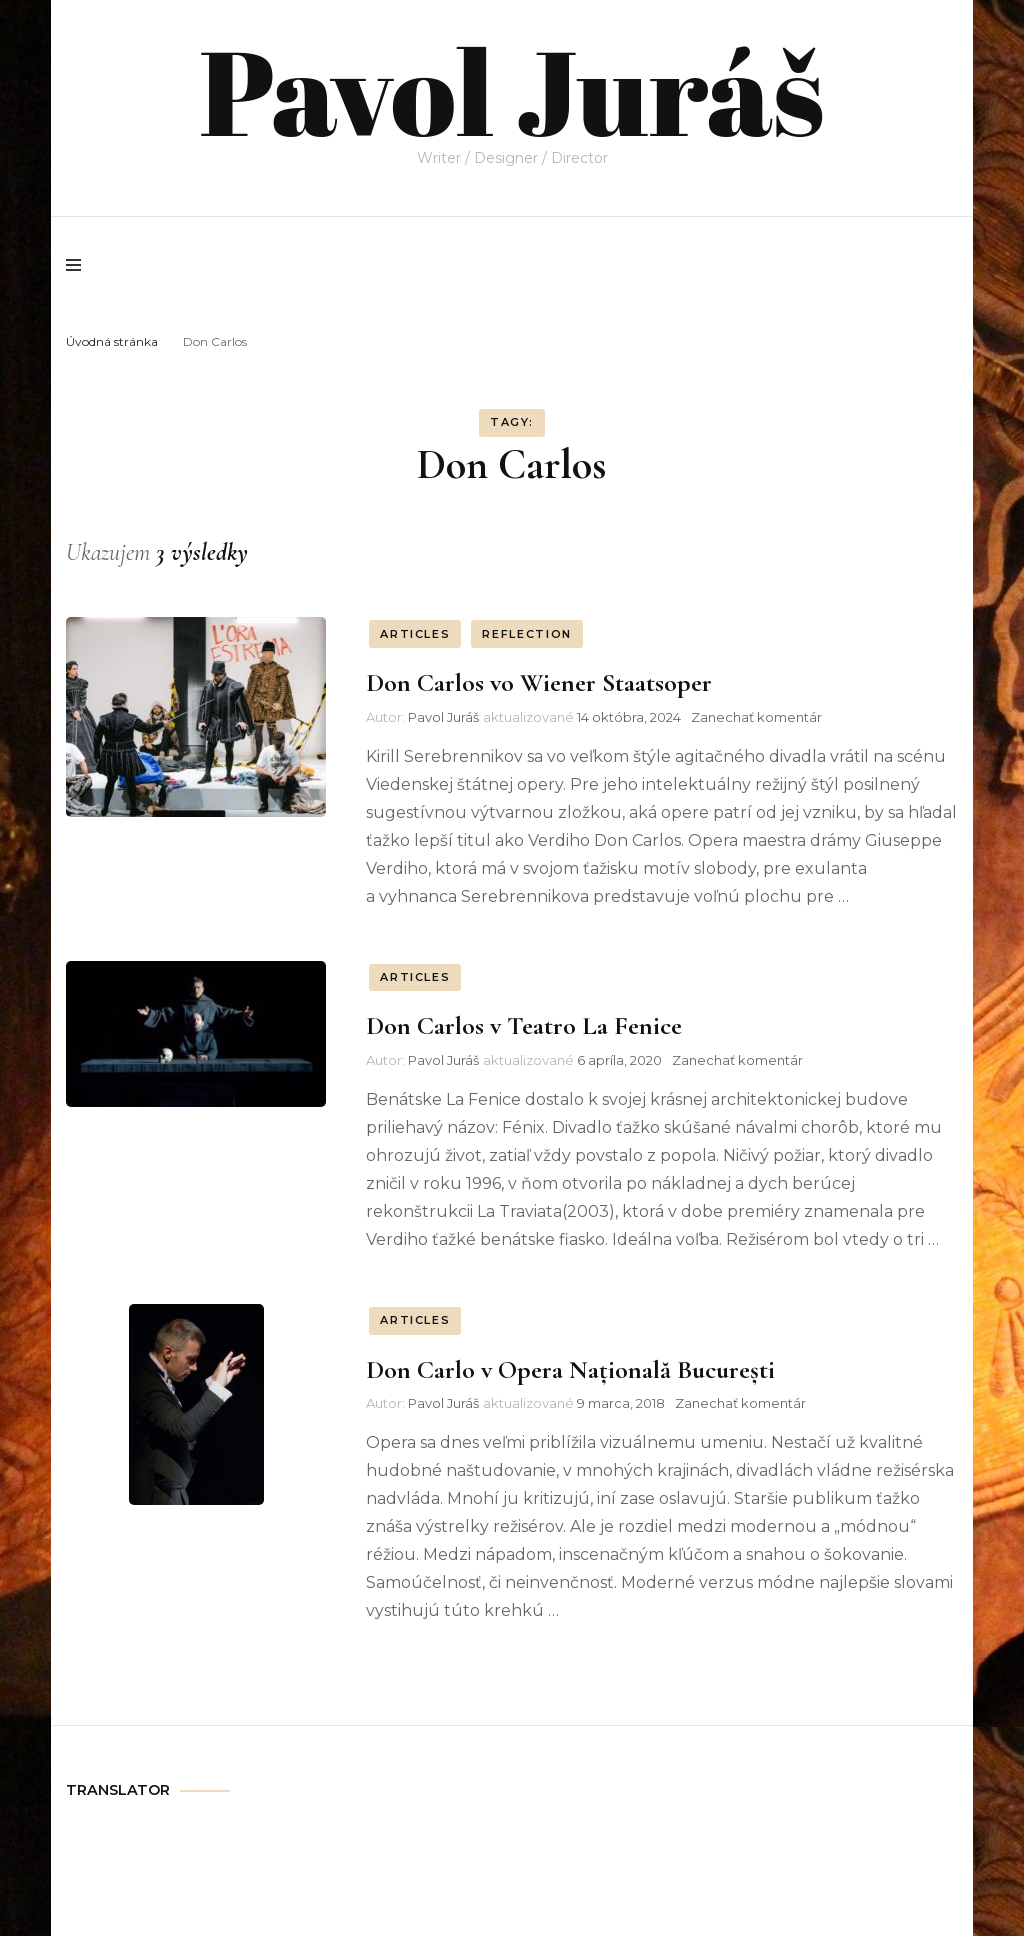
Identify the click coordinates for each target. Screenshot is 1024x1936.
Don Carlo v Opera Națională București (570, 1369)
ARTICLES (415, 634)
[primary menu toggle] (78, 265)
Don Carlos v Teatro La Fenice (524, 1025)
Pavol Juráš (511, 90)
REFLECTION (527, 634)
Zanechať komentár (756, 717)
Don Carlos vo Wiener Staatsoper (539, 682)
